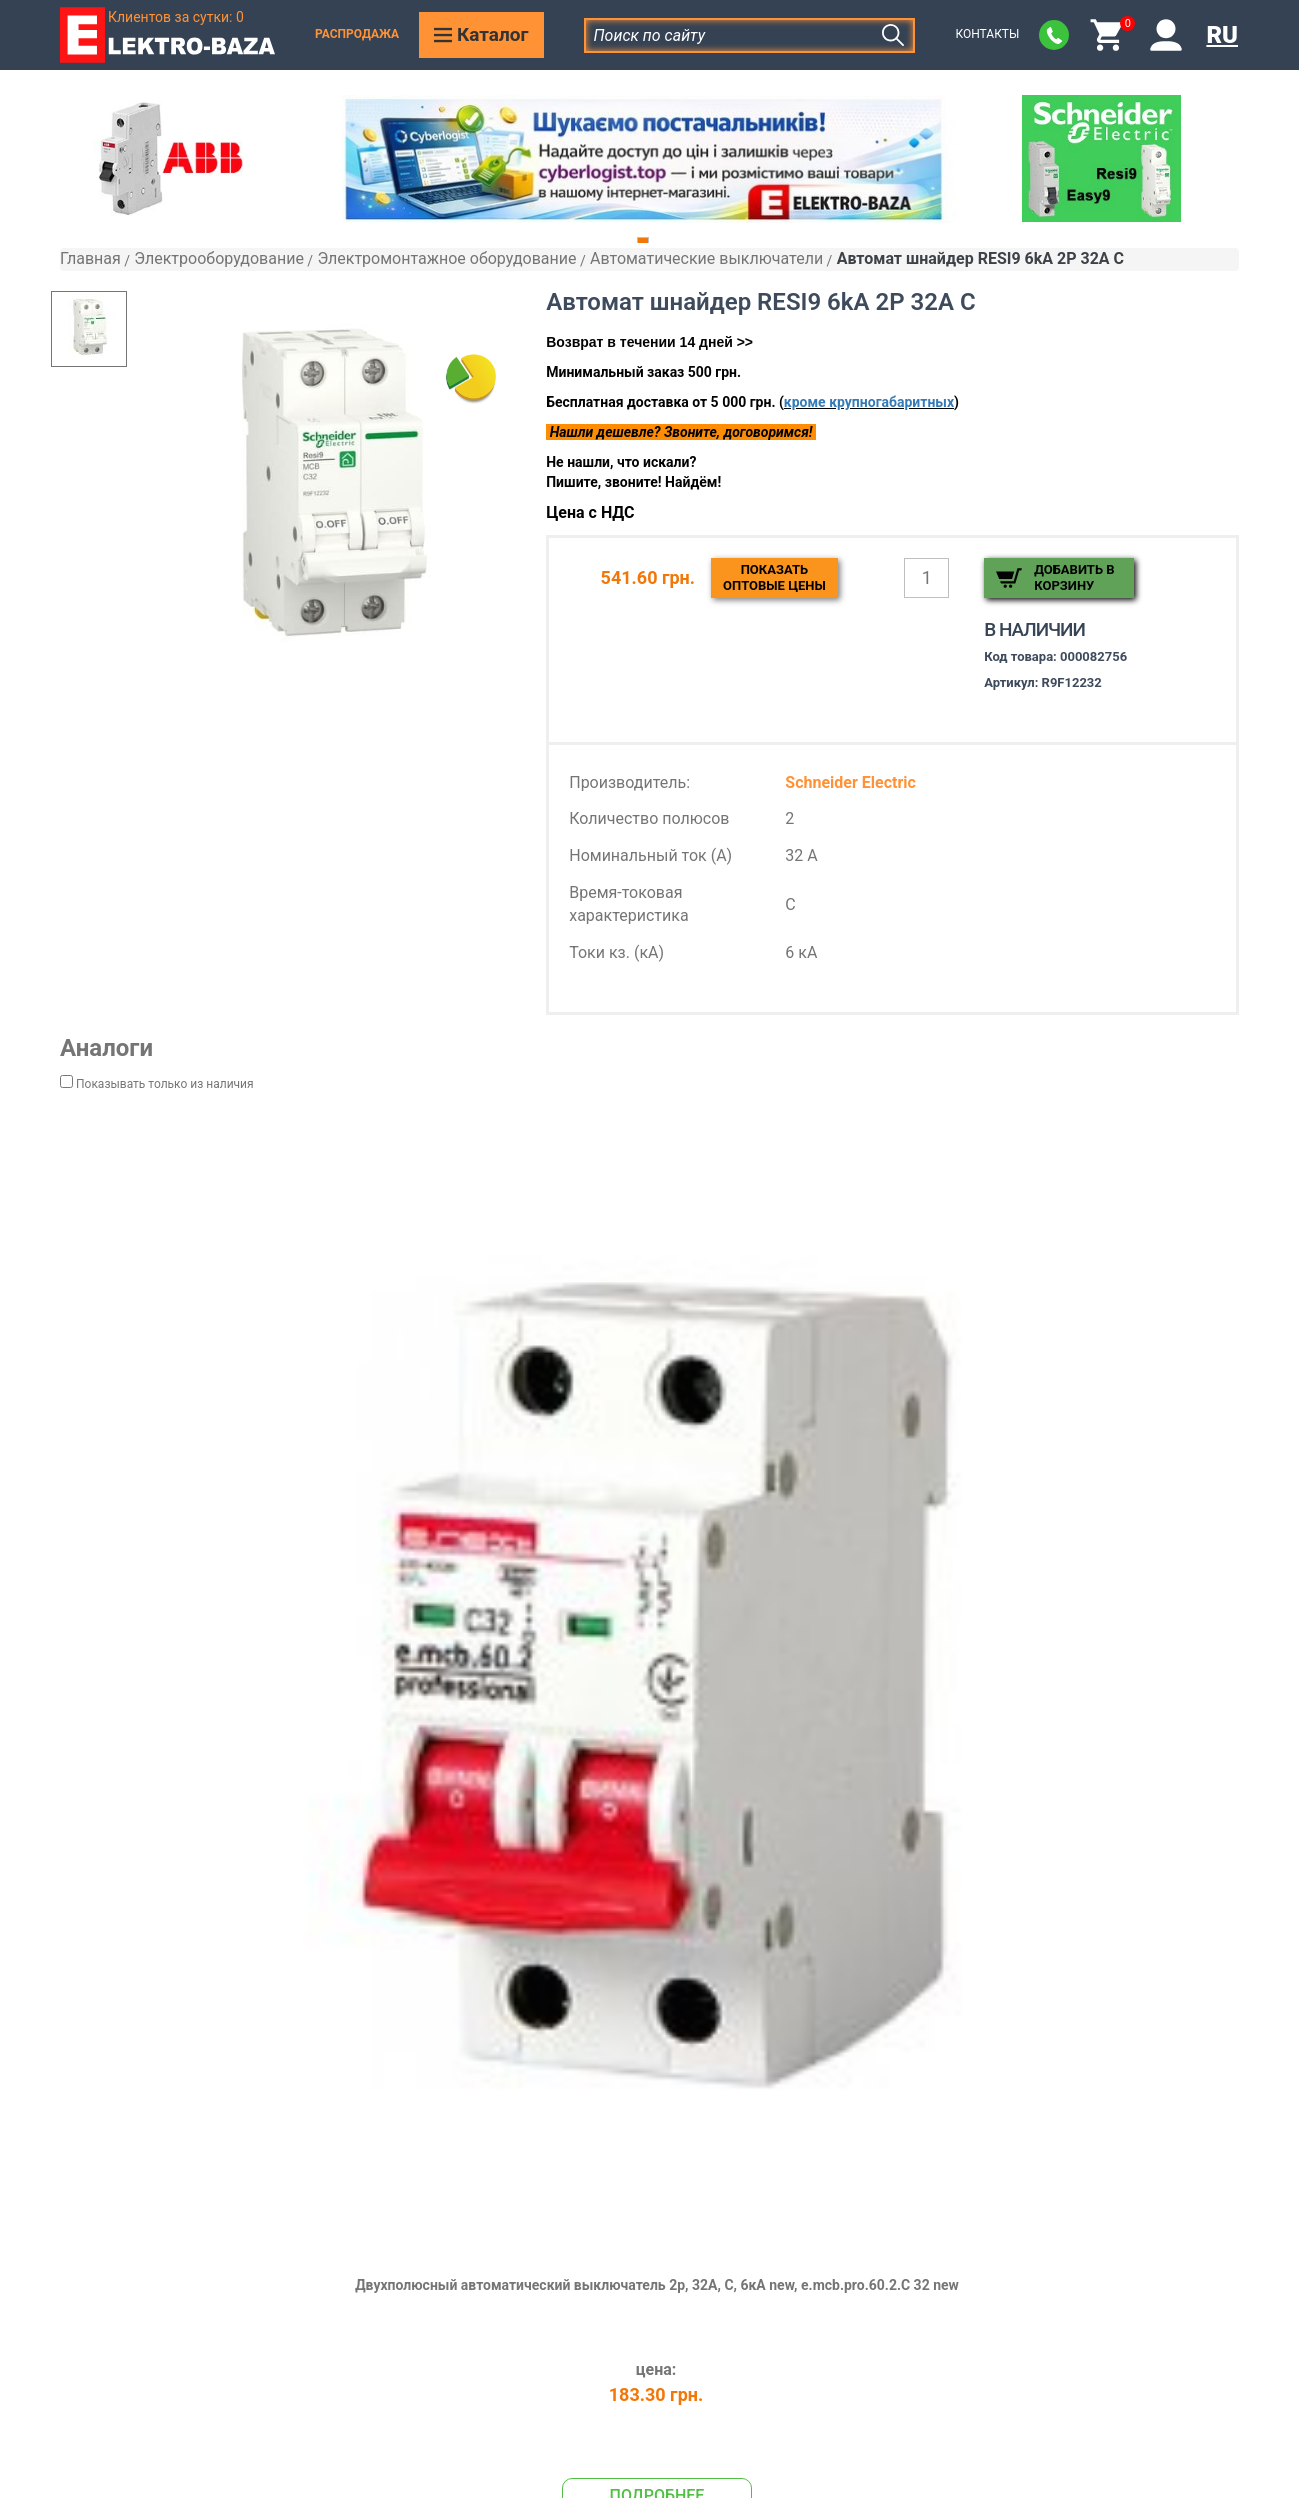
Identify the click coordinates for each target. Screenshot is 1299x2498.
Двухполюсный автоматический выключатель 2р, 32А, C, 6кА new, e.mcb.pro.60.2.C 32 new (657, 2285)
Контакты (987, 34)
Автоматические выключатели (706, 258)
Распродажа (357, 34)
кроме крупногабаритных (869, 402)
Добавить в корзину (1074, 577)
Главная (90, 258)
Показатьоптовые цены (774, 577)
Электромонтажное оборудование (446, 258)
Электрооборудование (219, 258)
